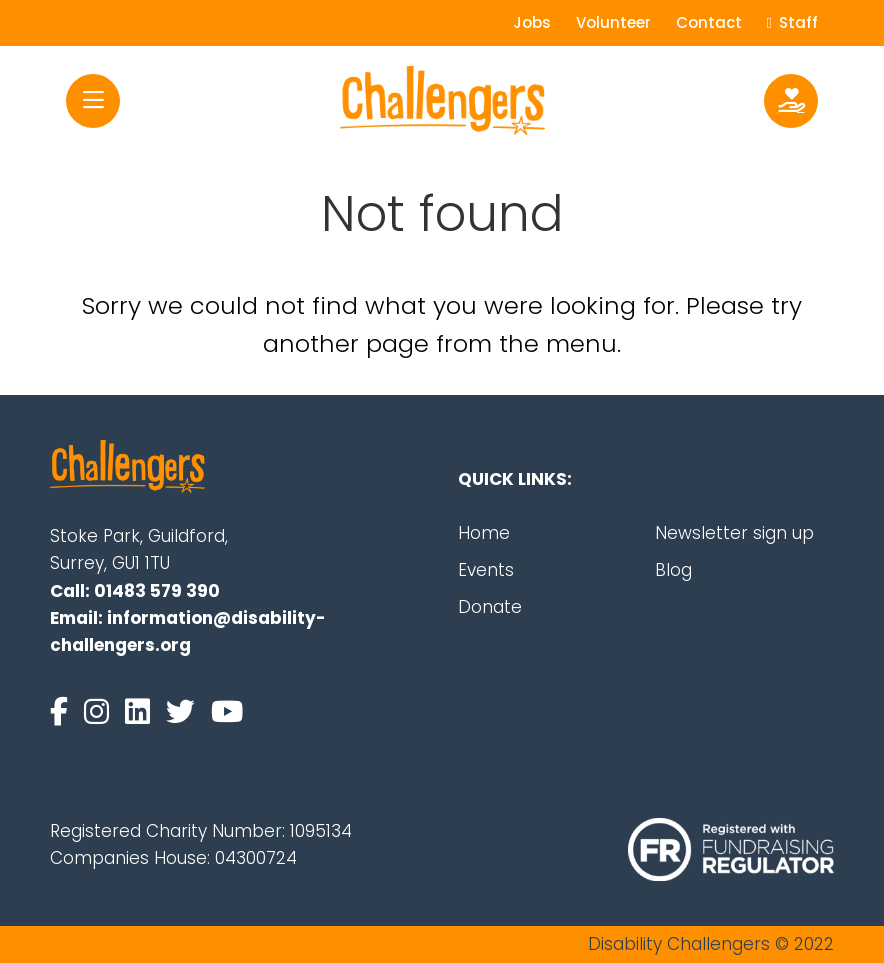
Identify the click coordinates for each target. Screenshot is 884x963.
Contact (709, 22)
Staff (792, 22)
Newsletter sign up (734, 533)
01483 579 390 (157, 591)
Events (486, 570)
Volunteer (613, 22)
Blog (673, 570)
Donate (490, 607)
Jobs (532, 22)
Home (484, 533)
